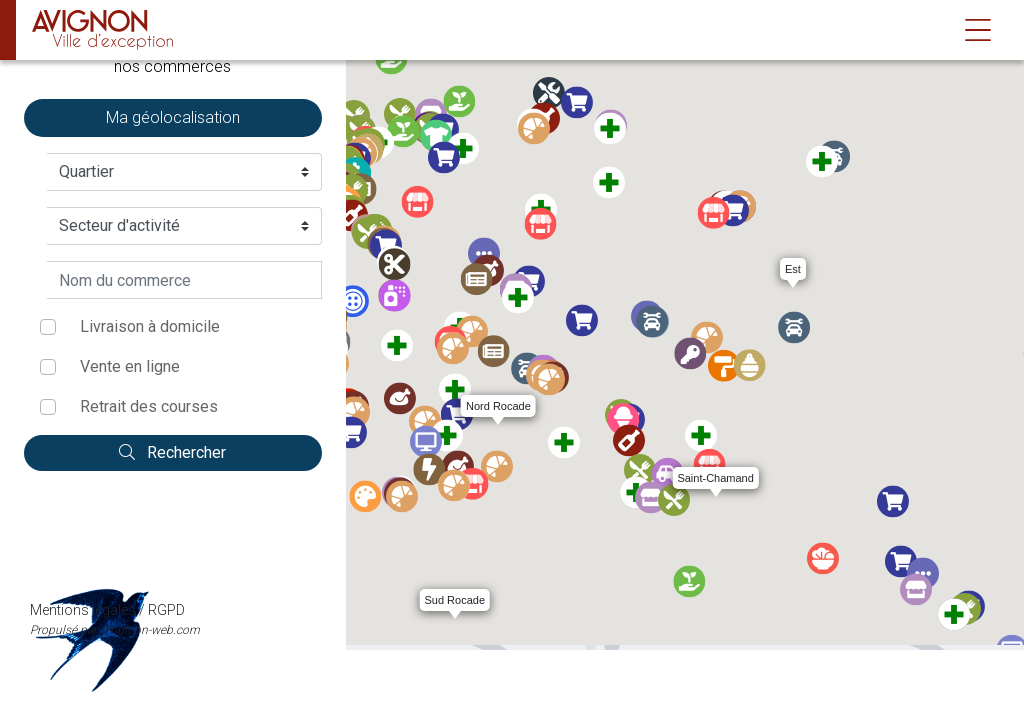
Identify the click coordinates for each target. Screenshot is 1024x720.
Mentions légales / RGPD (172, 529)
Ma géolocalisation (173, 117)
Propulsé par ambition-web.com (173, 550)
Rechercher (172, 452)
